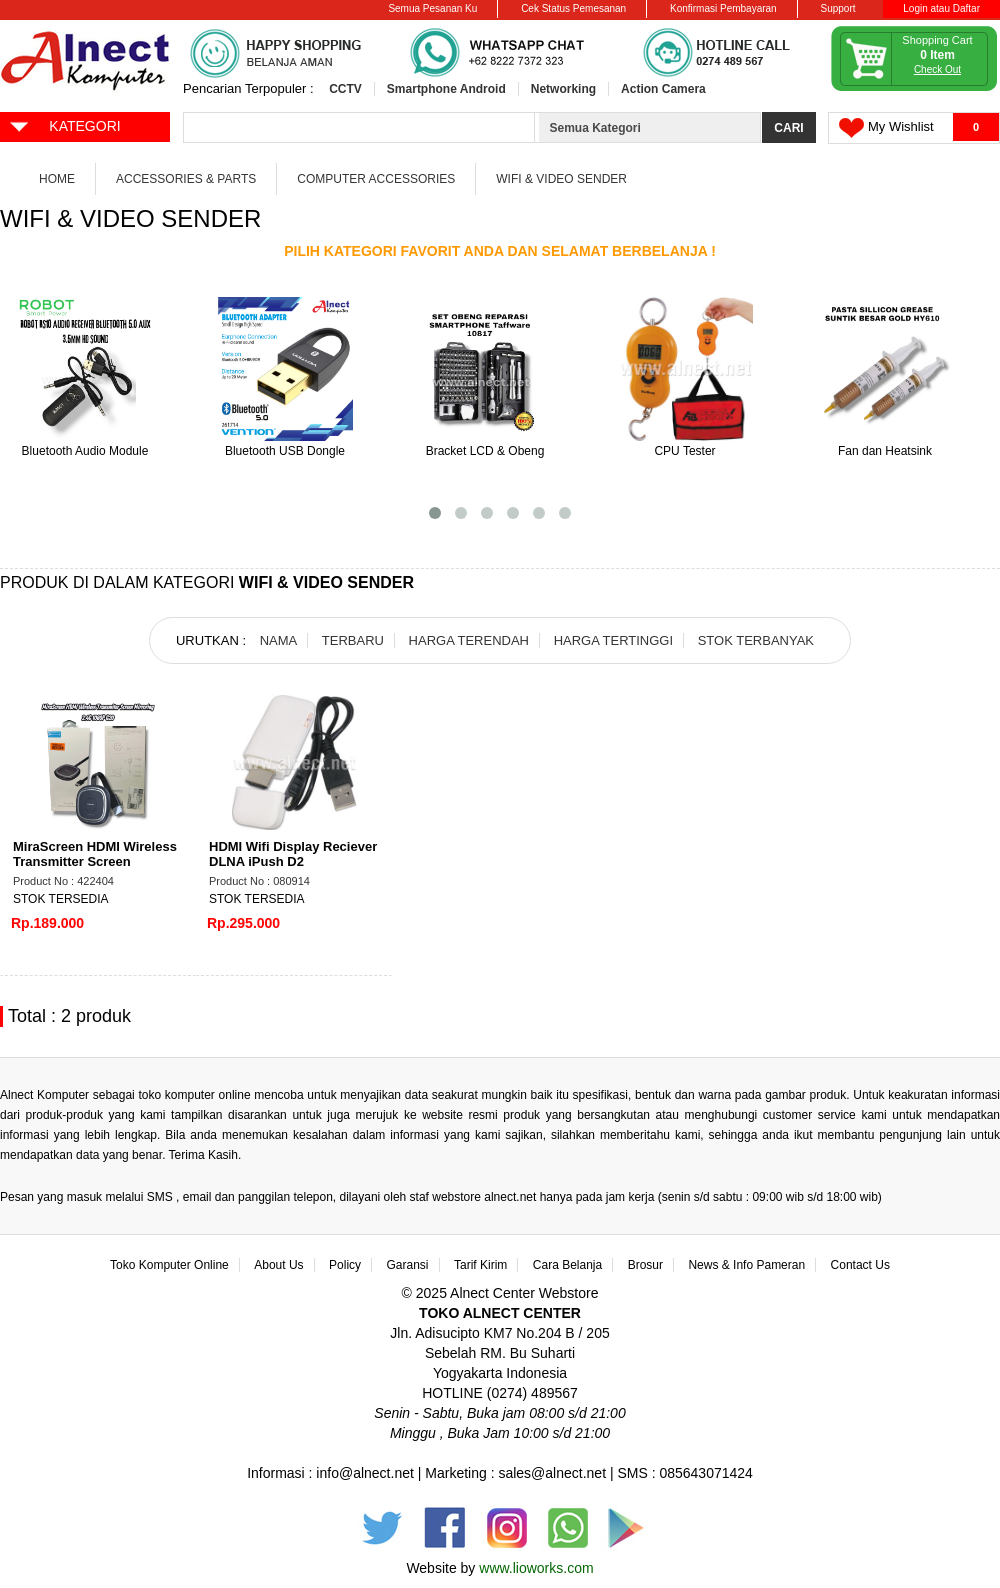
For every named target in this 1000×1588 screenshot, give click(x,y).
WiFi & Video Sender (561, 179)
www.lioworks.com (536, 1568)
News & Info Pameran (746, 1265)
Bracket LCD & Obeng (485, 451)
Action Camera (663, 89)
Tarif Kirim (480, 1265)
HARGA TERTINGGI (613, 640)
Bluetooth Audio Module (85, 451)
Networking (563, 89)
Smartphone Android (446, 89)
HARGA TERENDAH (469, 640)
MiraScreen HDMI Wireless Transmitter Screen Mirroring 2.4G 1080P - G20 (96, 861)
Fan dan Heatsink (885, 451)
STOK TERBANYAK (756, 640)
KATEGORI (64, 125)
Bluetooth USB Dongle (285, 451)
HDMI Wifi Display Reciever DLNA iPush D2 (293, 854)
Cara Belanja (567, 1265)
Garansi (408, 1265)
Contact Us (860, 1265)
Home (57, 179)
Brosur (645, 1265)
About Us (278, 1265)
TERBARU (353, 640)
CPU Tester (684, 451)
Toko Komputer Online (169, 1265)
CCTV (345, 89)
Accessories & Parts (186, 179)
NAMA (279, 640)
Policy (345, 1265)
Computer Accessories (376, 179)
